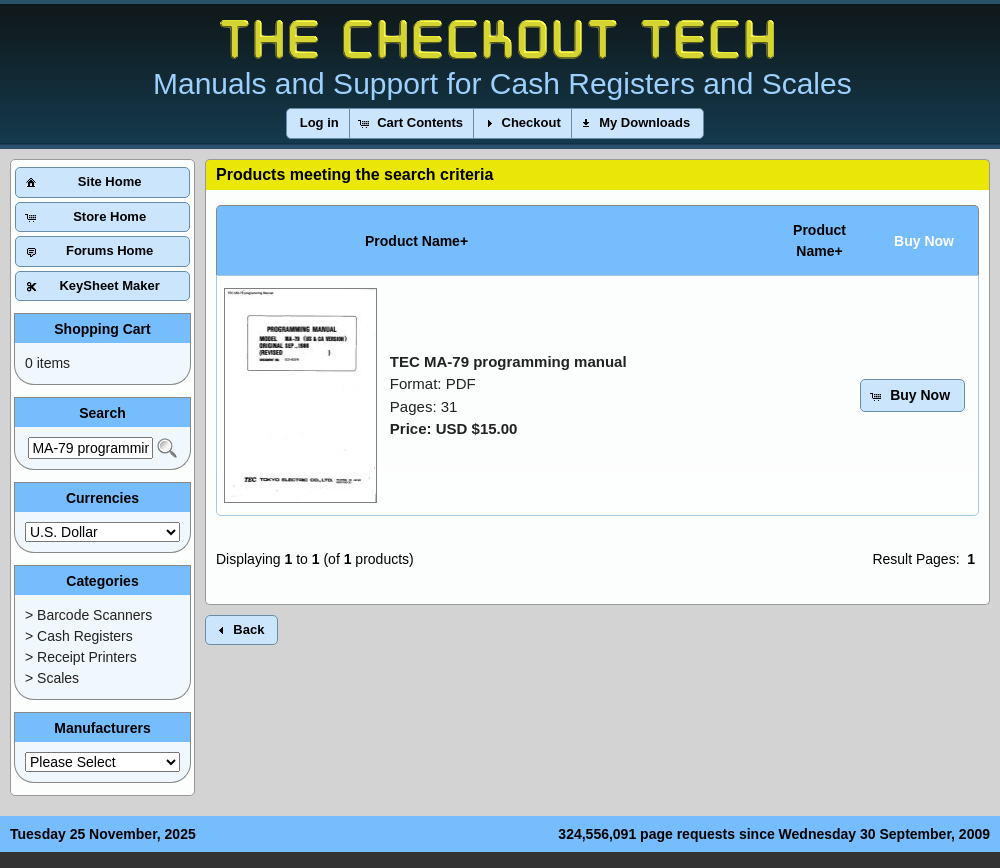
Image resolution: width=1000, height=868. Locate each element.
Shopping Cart (102, 329)
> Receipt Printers (81, 657)
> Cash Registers (79, 636)
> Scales (52, 678)
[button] (319, 123)
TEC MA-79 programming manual (508, 361)
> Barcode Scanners (88, 615)
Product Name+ (416, 241)
